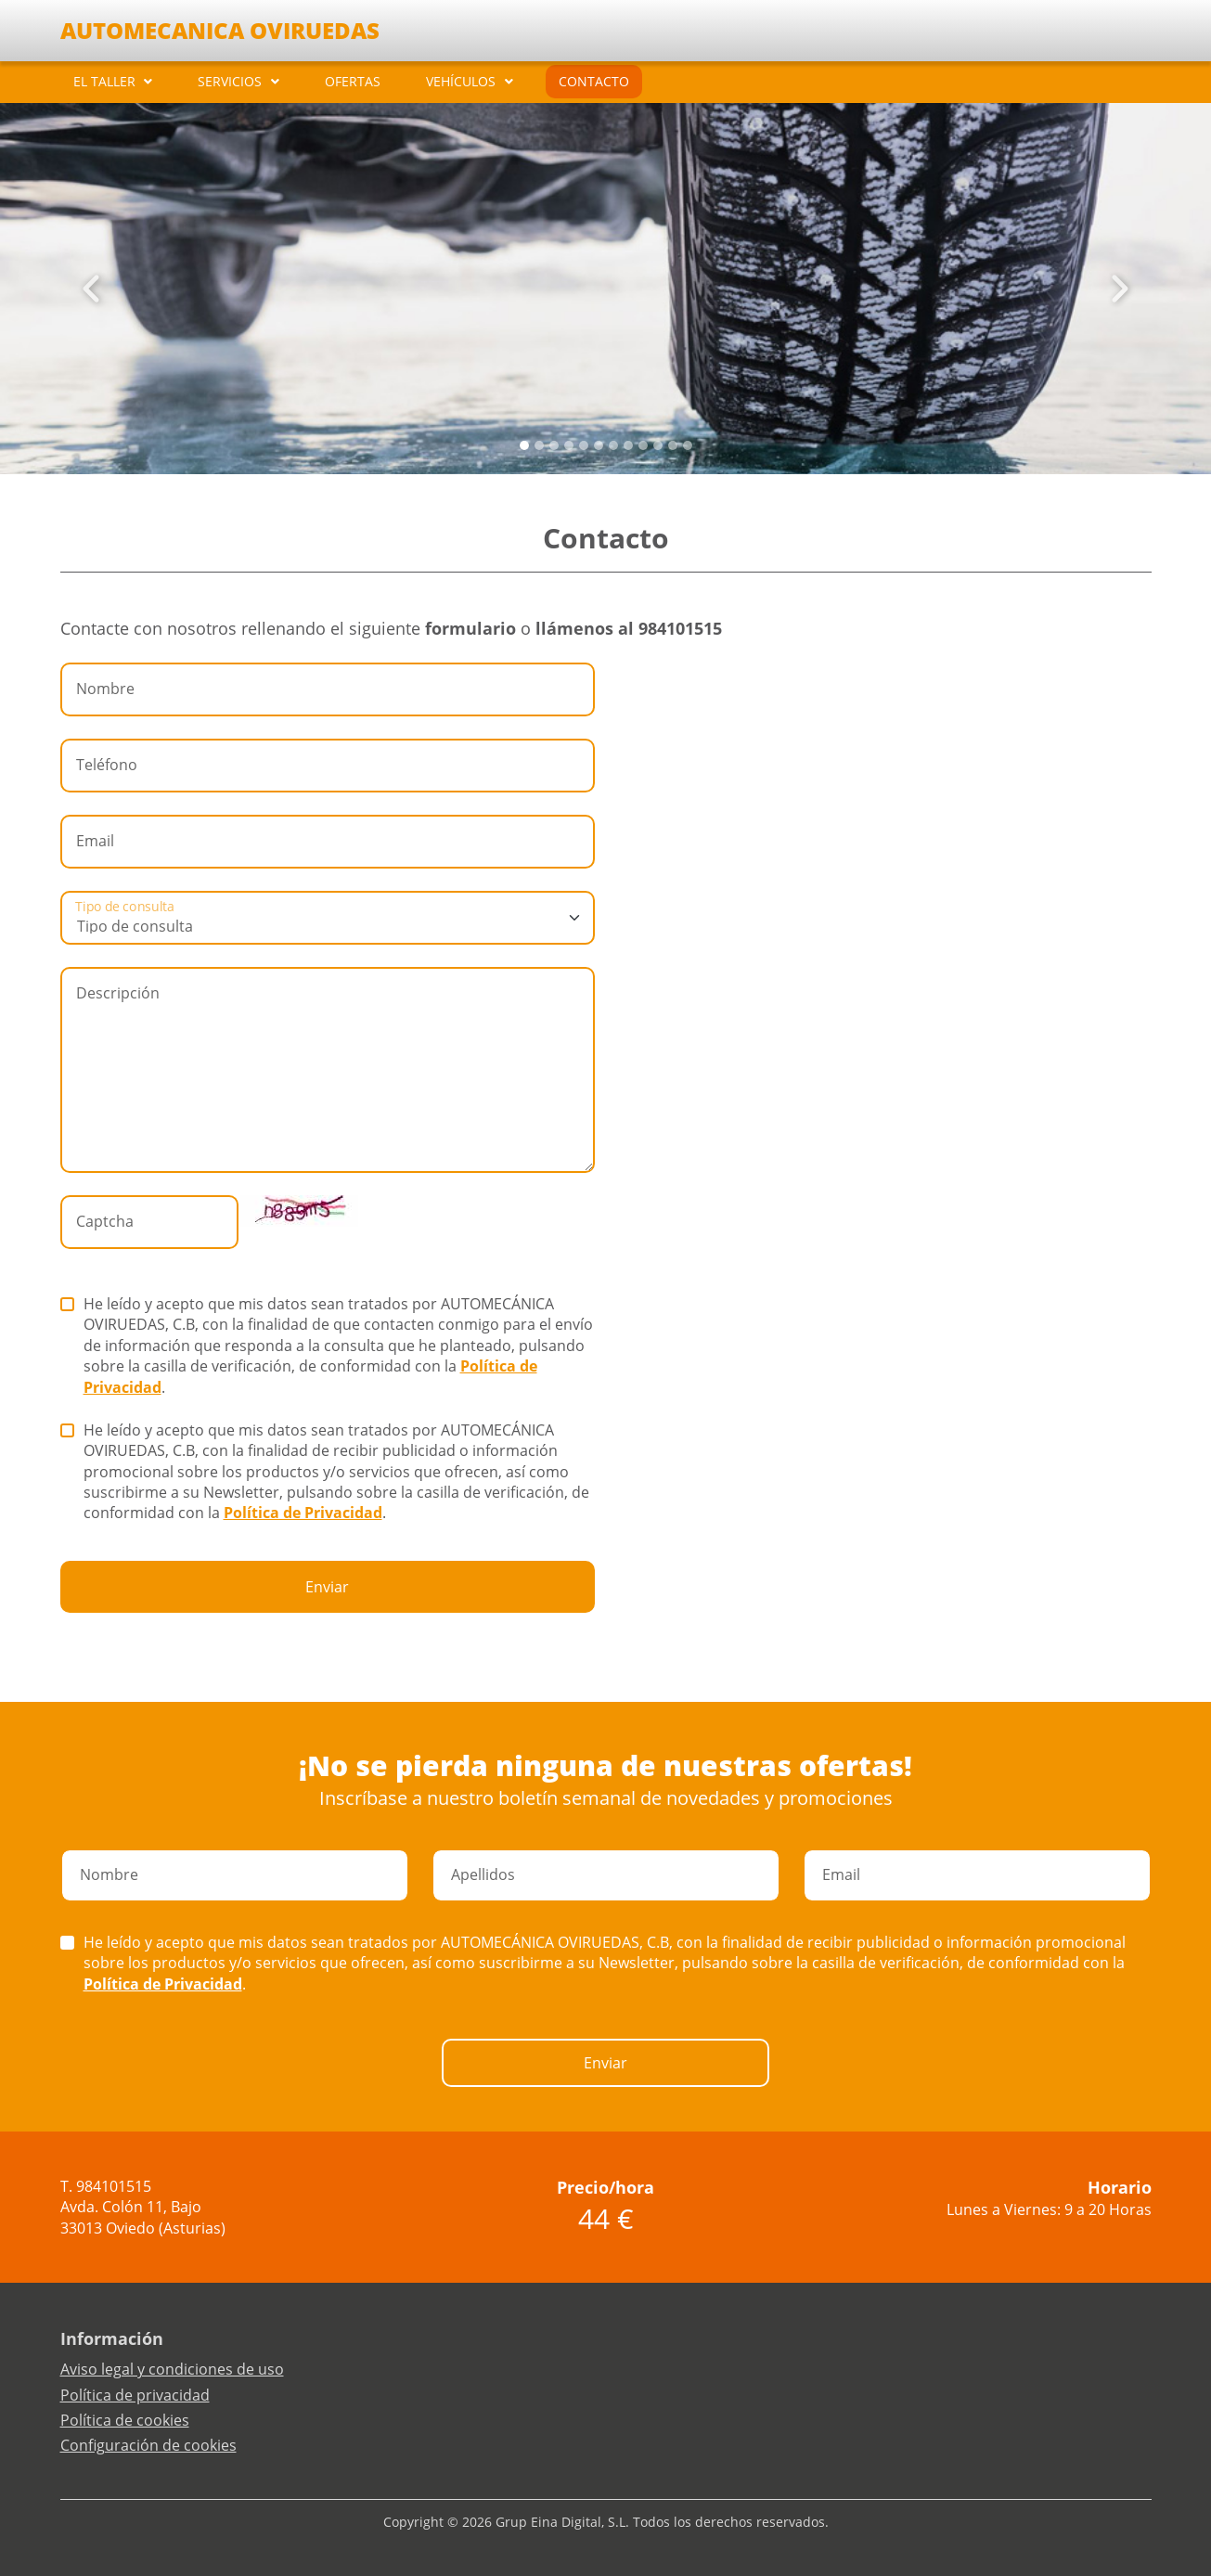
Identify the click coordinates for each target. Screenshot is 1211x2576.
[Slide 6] (613, 445)
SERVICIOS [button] (230, 81)
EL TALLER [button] (104, 81)
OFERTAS (352, 81)
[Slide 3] (568, 445)
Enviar (327, 1587)
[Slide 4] (583, 445)
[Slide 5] (598, 445)
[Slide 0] (524, 445)
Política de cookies (124, 2420)
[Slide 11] (687, 445)
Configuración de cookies (148, 2445)
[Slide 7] (628, 445)
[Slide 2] (554, 445)
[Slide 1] (539, 445)
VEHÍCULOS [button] (461, 81)
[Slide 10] (672, 445)
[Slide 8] (643, 445)
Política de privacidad (135, 2395)
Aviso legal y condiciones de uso (172, 2369)
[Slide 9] (658, 445)
